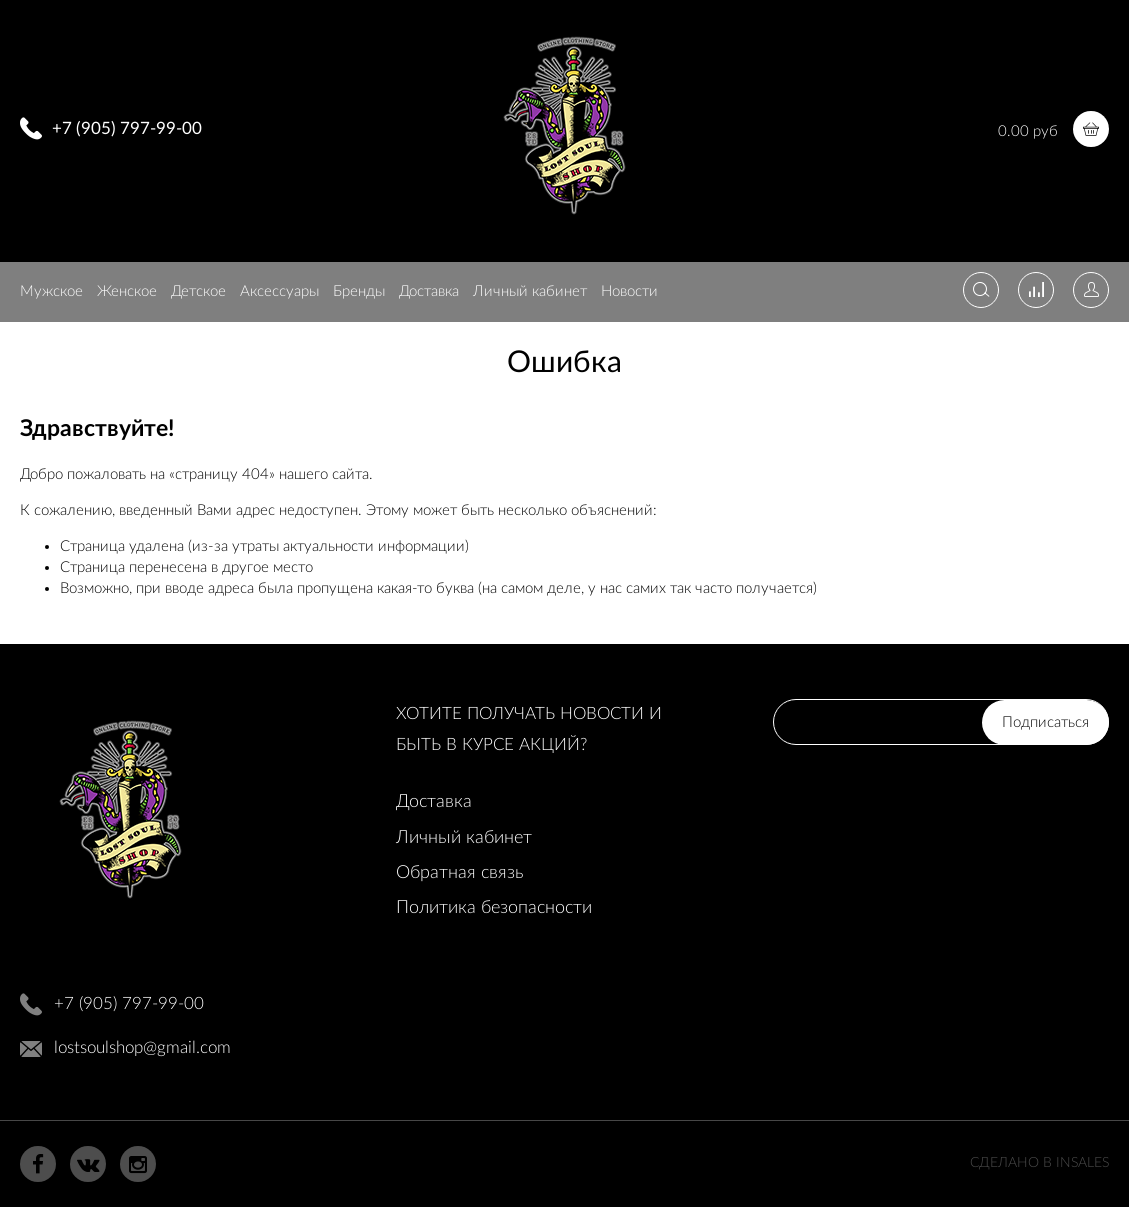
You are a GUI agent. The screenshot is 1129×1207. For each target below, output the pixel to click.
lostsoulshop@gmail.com (142, 1047)
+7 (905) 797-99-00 (127, 128)
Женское (127, 291)
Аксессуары (279, 291)
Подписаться (1045, 722)
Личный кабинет (530, 291)
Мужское (51, 291)
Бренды (359, 291)
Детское (198, 291)
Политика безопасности (494, 908)
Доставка (429, 291)
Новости (629, 291)
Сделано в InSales (1039, 1163)
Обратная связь (459, 873)
